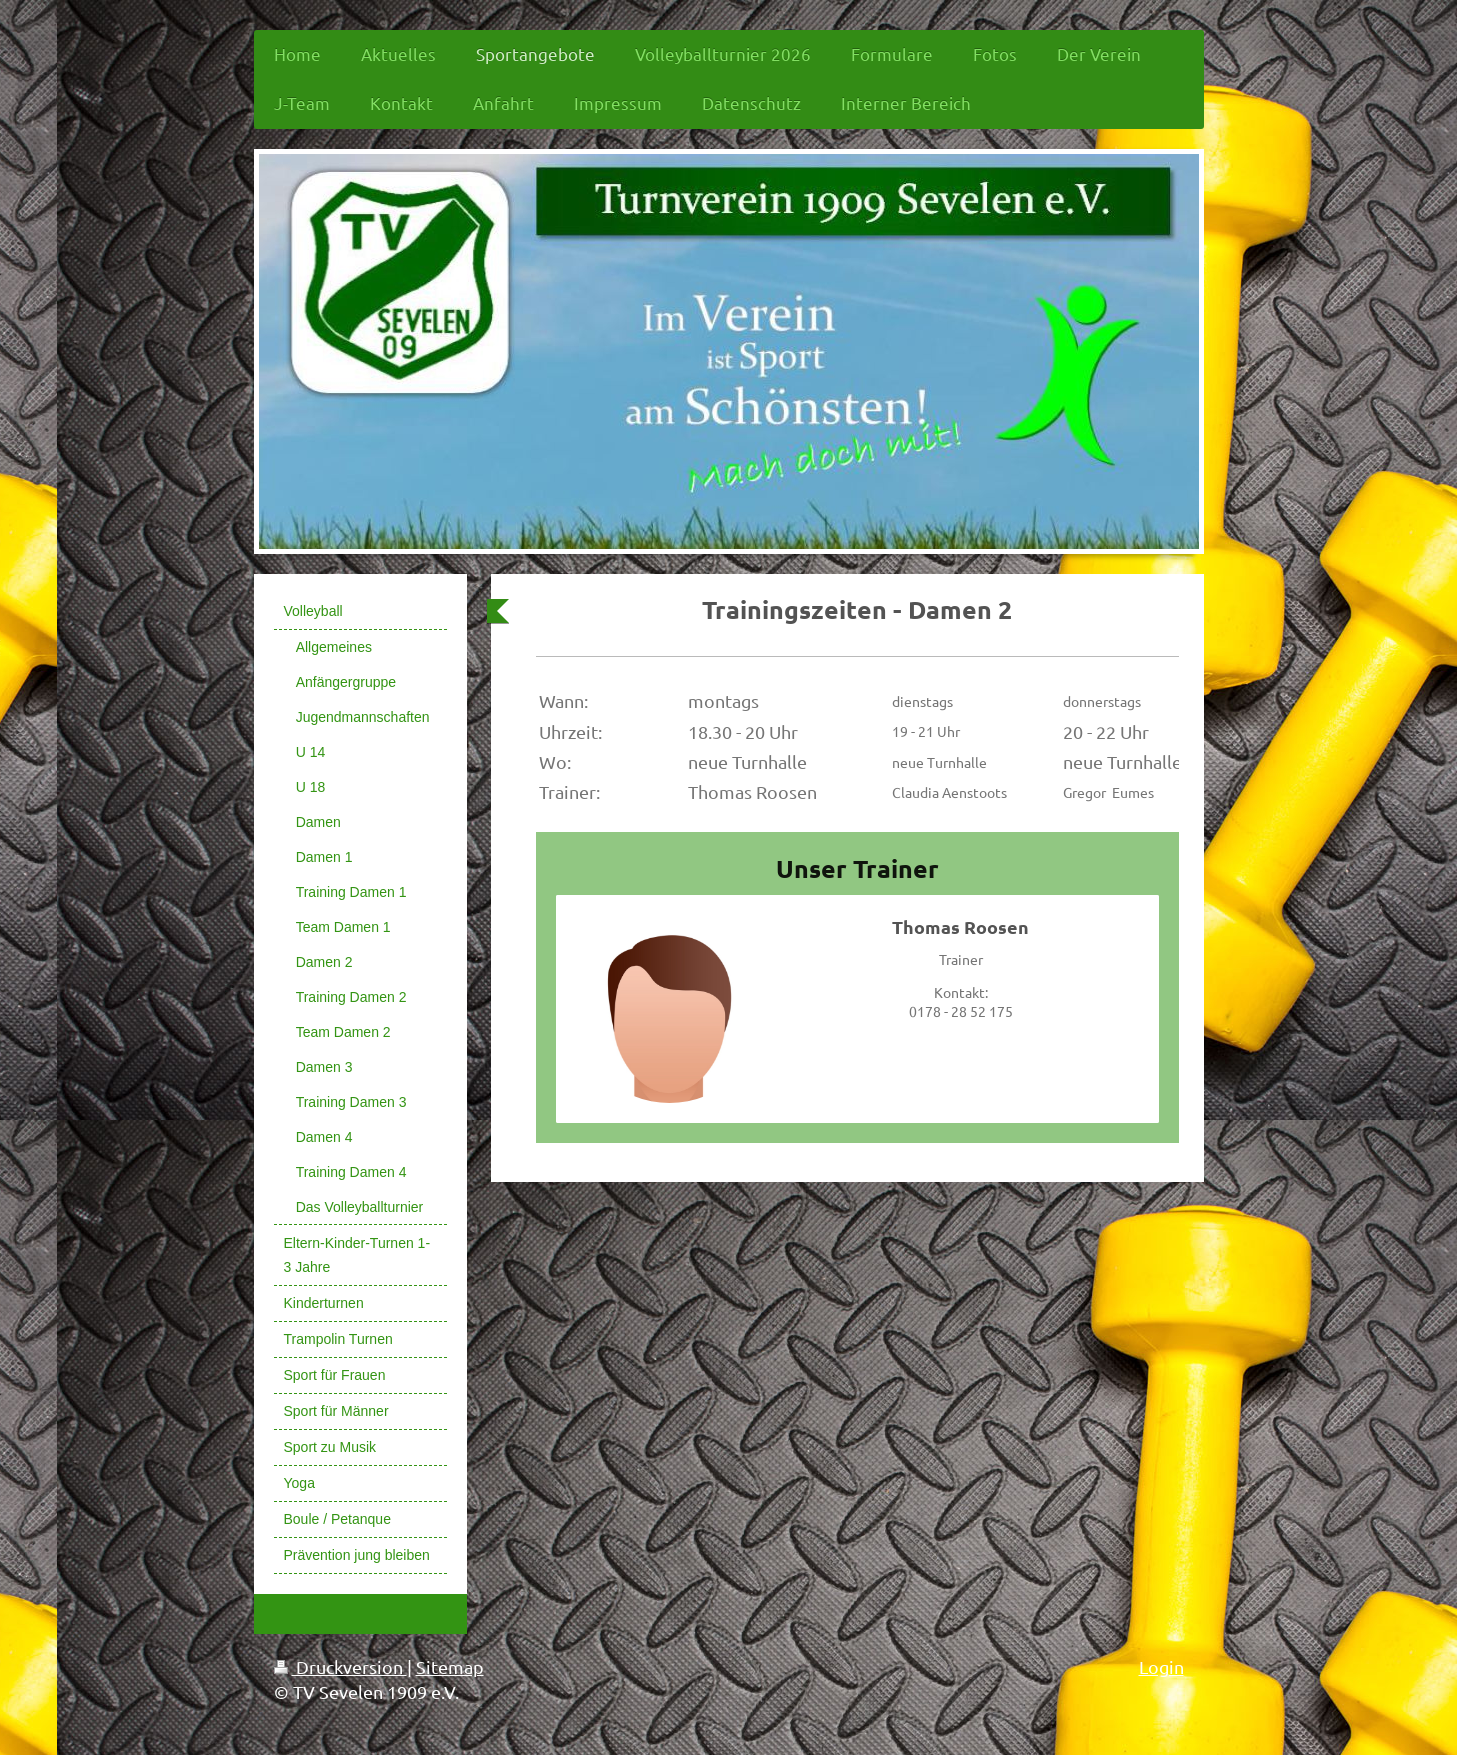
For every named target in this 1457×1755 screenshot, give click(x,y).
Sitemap (450, 1666)
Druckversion (340, 1666)
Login (1161, 1666)
